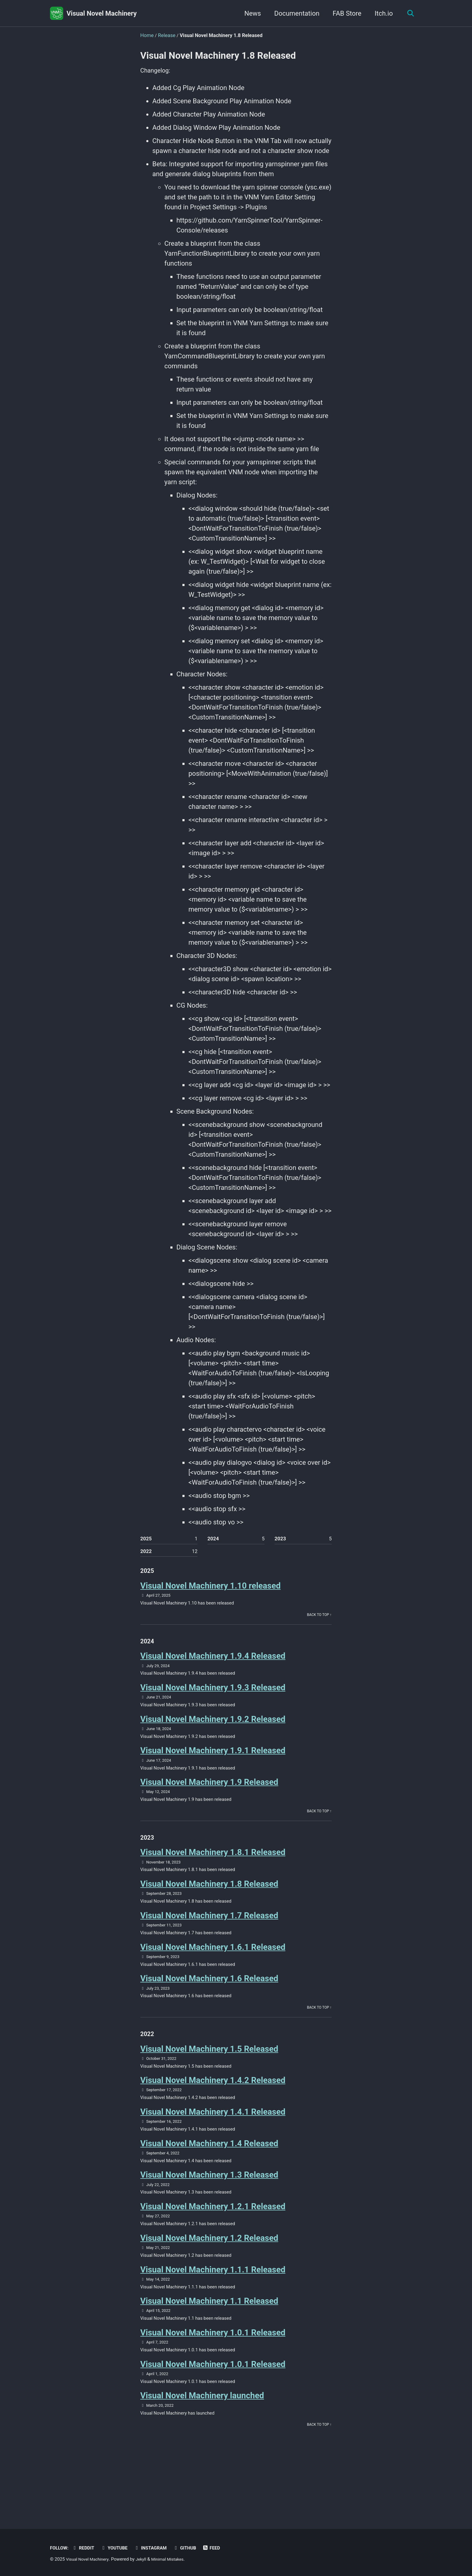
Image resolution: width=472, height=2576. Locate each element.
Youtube (119, 2548)
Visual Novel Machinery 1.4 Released (209, 2177)
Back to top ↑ (318, 1623)
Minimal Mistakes (175, 2559)
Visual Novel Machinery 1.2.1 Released (212, 2243)
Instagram (157, 2548)
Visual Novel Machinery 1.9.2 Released (212, 1732)
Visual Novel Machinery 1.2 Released (209, 2276)
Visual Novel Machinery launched (202, 2442)
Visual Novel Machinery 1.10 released (210, 1592)
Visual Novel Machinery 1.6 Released (209, 2004)
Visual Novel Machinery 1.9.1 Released (212, 1765)
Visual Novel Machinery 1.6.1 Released (212, 1971)
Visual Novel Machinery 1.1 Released (209, 2343)
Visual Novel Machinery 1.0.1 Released (212, 2376)
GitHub (194, 2548)
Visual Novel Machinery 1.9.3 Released (212, 1699)
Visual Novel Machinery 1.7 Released (209, 1938)
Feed (222, 2548)
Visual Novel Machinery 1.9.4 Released (212, 1666)
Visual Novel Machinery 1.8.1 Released (212, 1872)
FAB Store (344, 13)
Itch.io (381, 13)
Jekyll (146, 2559)
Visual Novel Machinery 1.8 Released (209, 1905)
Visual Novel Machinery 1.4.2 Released (212, 2111)
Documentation (294, 13)
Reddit (86, 2548)
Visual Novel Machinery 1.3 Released (209, 2211)
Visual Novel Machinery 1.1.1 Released (212, 2310)
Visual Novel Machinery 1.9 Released (209, 1798)
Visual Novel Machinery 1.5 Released (209, 2078)
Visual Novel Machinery (102, 13)
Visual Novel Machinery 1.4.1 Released (212, 2144)
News (250, 13)
